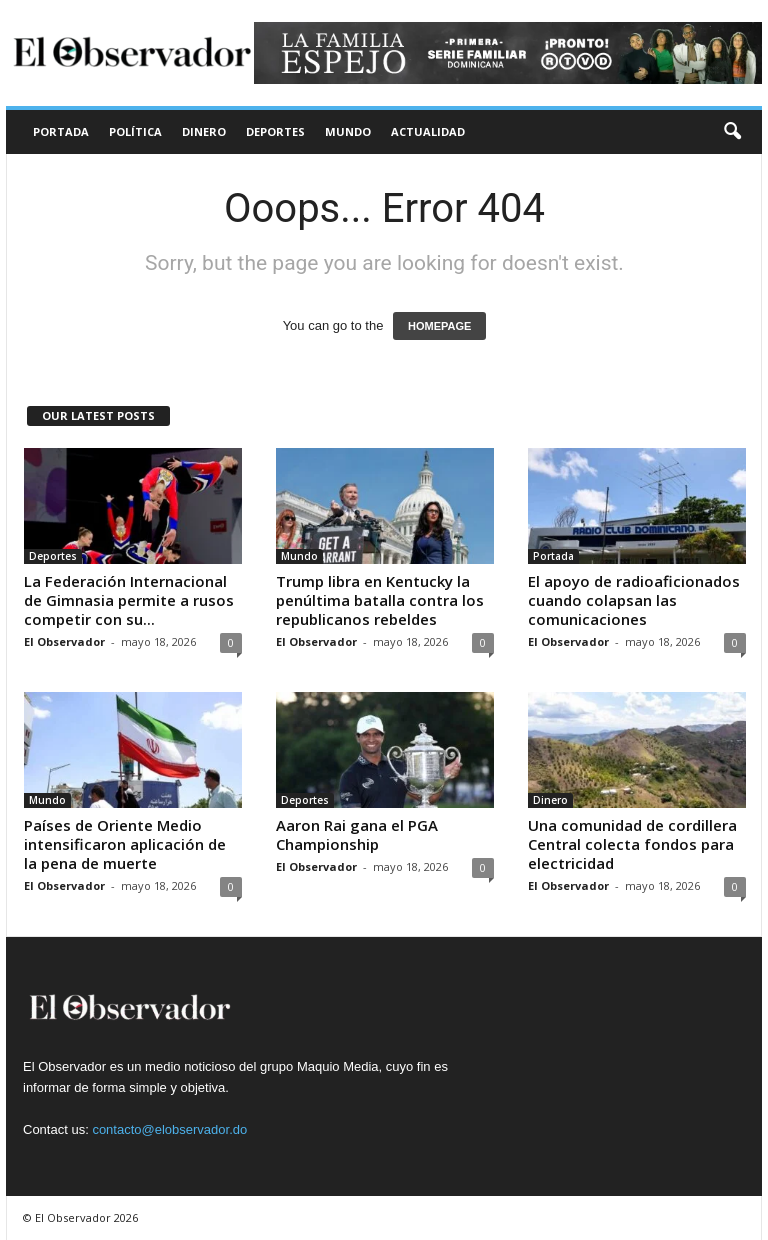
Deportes (275, 131)
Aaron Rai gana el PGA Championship (357, 834)
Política (135, 131)
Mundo (348, 131)
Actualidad (428, 131)
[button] (732, 132)
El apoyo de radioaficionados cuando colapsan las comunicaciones (634, 600)
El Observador (64, 641)
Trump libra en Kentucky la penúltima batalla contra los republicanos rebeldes (380, 600)
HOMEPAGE (439, 326)
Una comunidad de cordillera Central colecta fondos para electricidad (632, 844)
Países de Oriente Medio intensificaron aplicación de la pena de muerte (125, 844)
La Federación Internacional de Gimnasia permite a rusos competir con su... (129, 600)
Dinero (204, 131)
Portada (61, 131)
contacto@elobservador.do (169, 1129)
